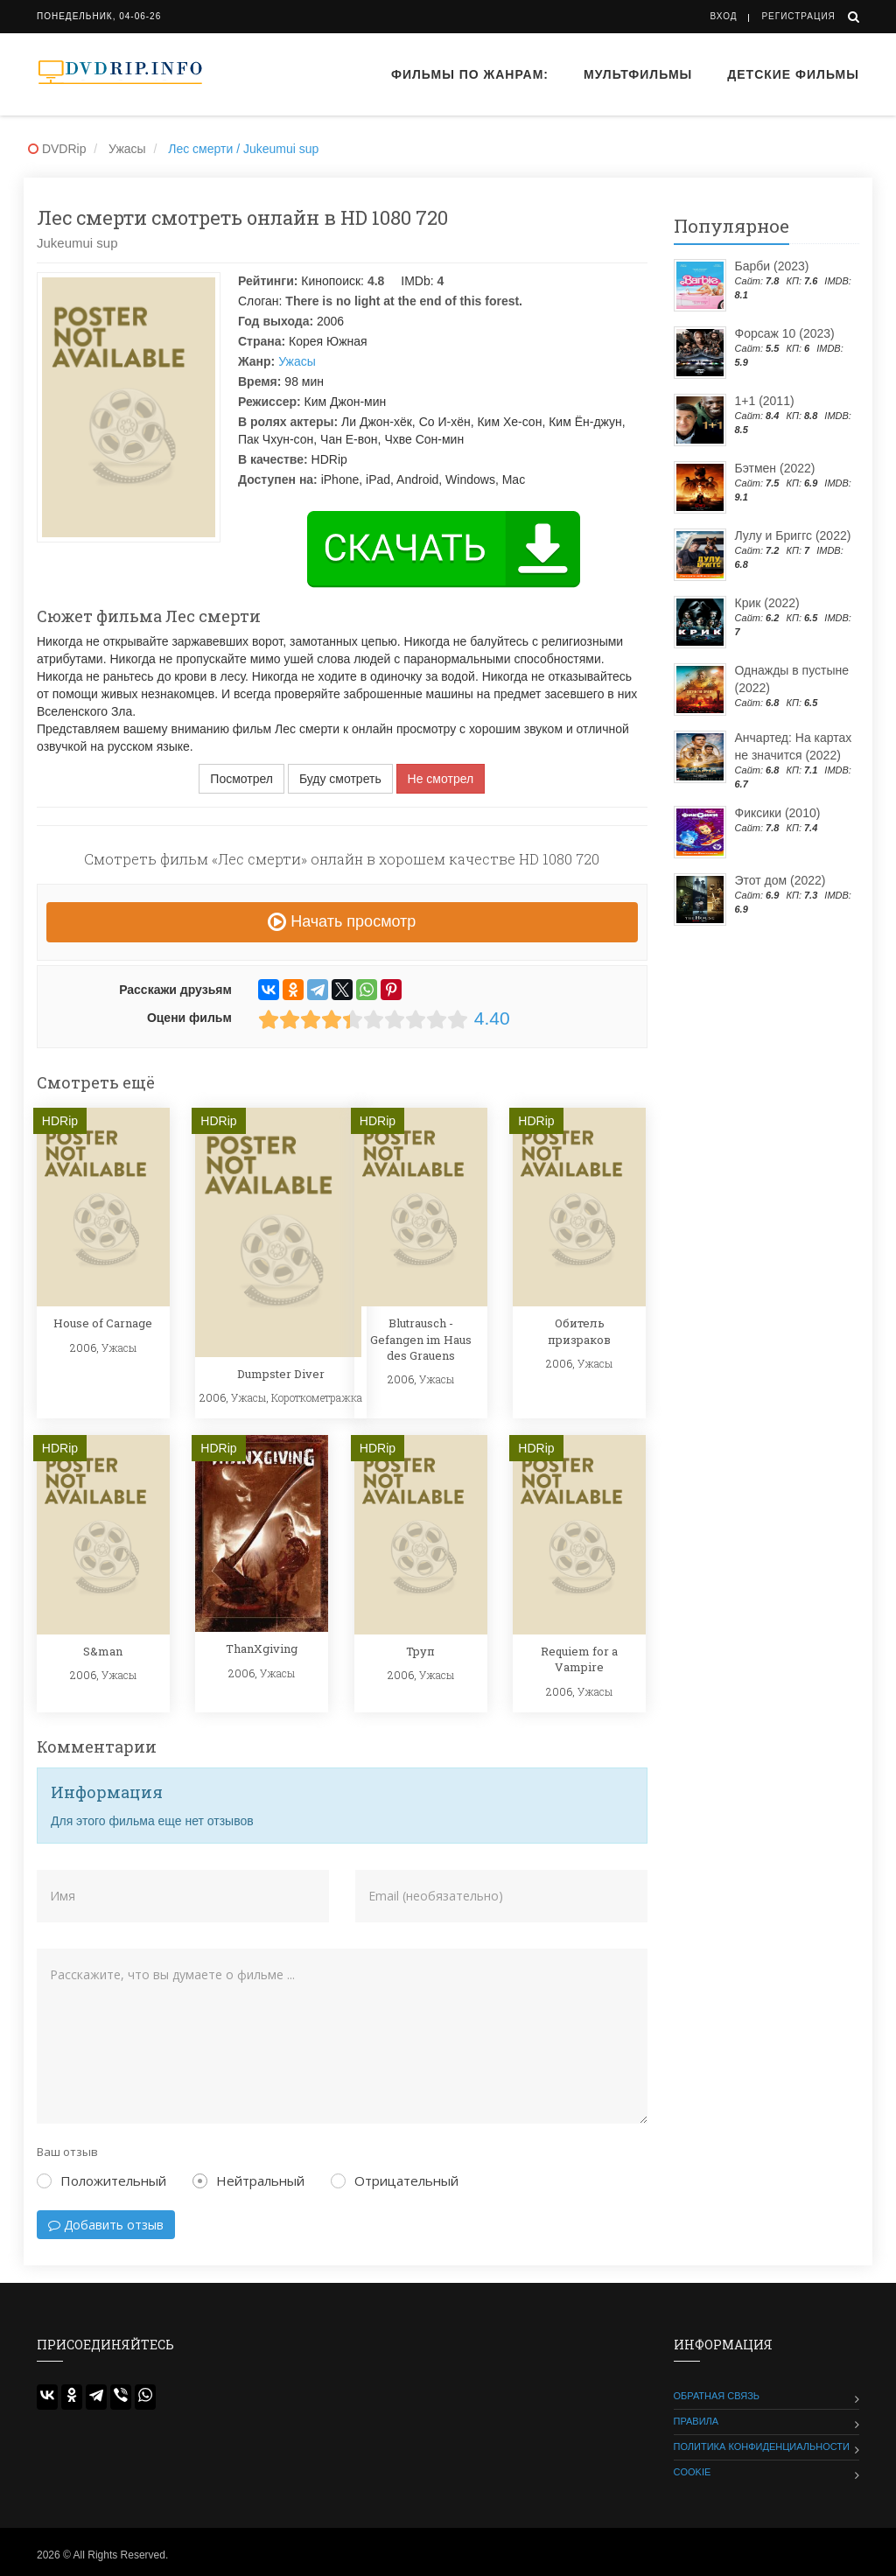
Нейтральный (248, 2180)
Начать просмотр (342, 921)
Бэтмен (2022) (775, 468)
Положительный (101, 2180)
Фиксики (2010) (778, 813)
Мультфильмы (638, 74)
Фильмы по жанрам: (470, 74)
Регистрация (798, 16)
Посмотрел (241, 779)
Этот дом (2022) (780, 880)
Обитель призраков (579, 1331)
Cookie (692, 2472)
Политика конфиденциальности (762, 2446)
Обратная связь (717, 2395)
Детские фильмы (793, 74)
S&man (102, 1651)
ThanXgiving (262, 1648)
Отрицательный (394, 2180)
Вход (724, 16)
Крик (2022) (767, 603)
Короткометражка (316, 1397)
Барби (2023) (772, 266)
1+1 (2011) (764, 401)
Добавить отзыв (106, 2224)
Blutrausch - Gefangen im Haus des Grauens (421, 1338)
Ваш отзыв (67, 2152)
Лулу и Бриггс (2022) (793, 535)
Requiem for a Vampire (579, 1659)
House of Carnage (102, 1323)
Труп (420, 1651)
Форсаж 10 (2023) (785, 333)
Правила (696, 2421)
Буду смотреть (340, 779)
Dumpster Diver (281, 1374)
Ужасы (297, 361)
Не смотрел (441, 779)
